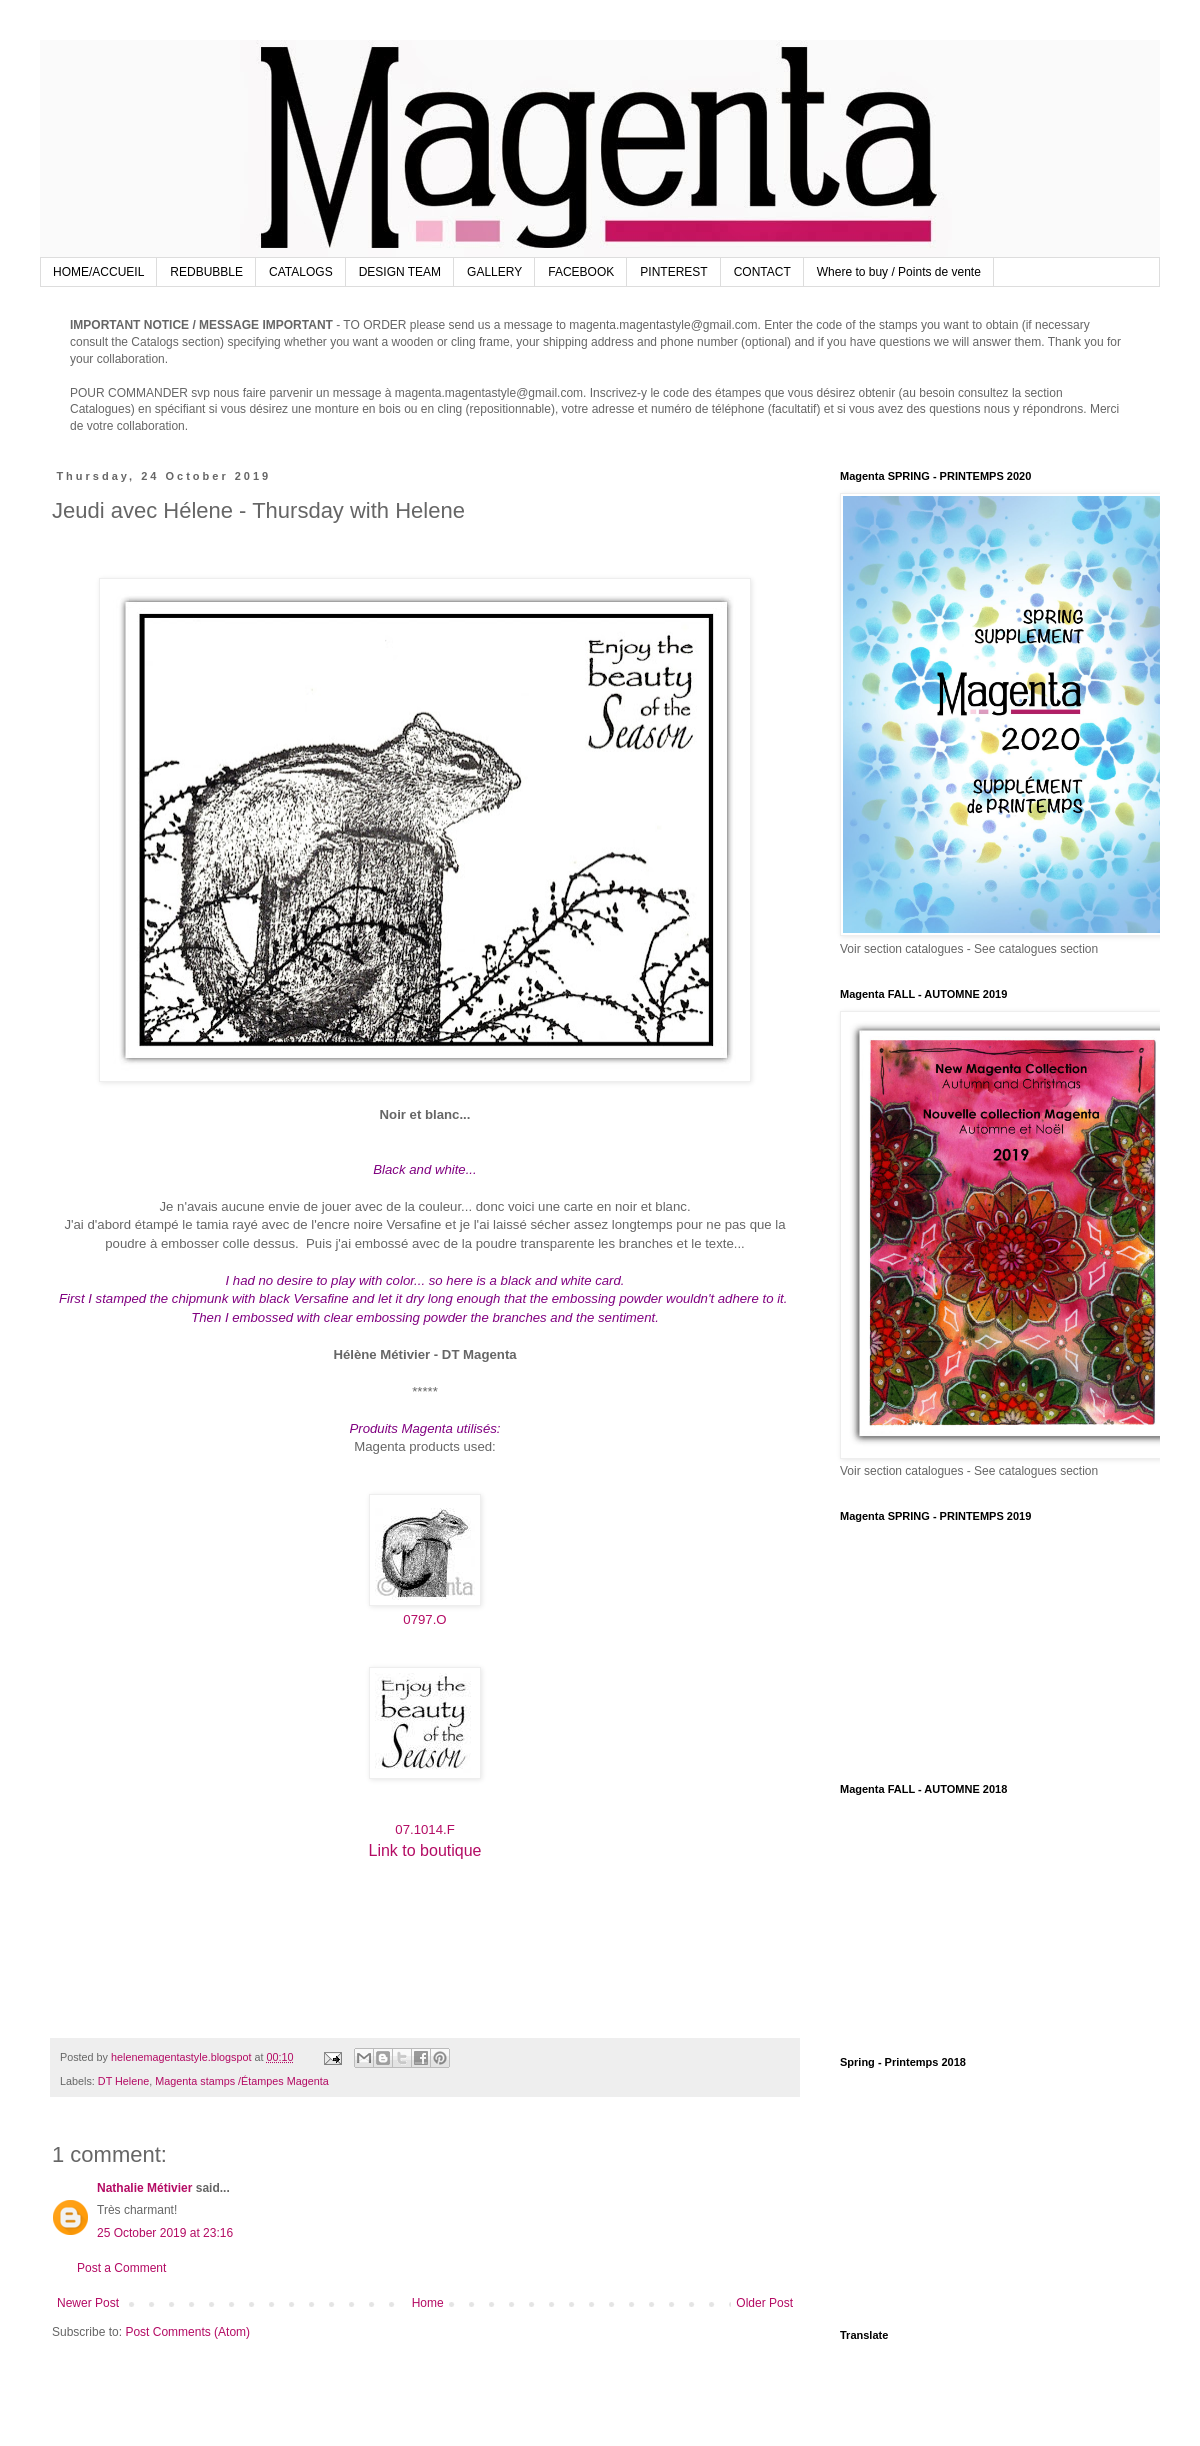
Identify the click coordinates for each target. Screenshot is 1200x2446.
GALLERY (494, 272)
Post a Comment (121, 2268)
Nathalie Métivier (144, 2188)
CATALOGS (301, 272)
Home (428, 2303)
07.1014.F (424, 1829)
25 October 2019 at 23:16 (165, 2233)
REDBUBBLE (206, 272)
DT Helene (123, 2081)
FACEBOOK (581, 272)
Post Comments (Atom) (187, 2332)
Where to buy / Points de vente (899, 272)
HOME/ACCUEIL (98, 272)
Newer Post (88, 2303)
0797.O (424, 1619)
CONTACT (762, 272)
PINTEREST (673, 272)
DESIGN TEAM (400, 272)
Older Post (764, 2303)
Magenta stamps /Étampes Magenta (241, 2081)
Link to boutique (425, 1850)
